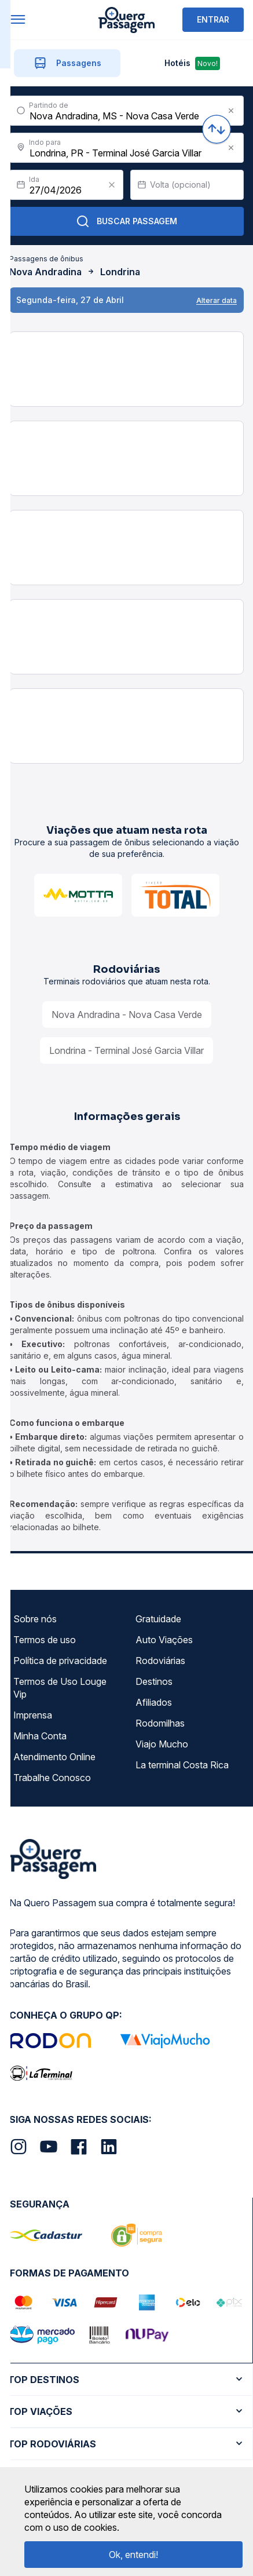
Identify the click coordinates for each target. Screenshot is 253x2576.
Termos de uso (44, 1639)
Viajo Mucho (161, 1744)
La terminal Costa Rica (182, 1765)
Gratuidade (158, 1619)
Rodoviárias (160, 1660)
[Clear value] (111, 185)
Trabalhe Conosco (52, 1777)
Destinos (154, 1681)
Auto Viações (164, 1639)
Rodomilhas (160, 1723)
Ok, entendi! (133, 2554)
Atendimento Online (54, 1757)
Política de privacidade (60, 1660)
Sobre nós (35, 1619)
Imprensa (32, 1715)
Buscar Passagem (126, 221)
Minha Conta (40, 1736)
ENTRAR (213, 19)
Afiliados (153, 1702)
